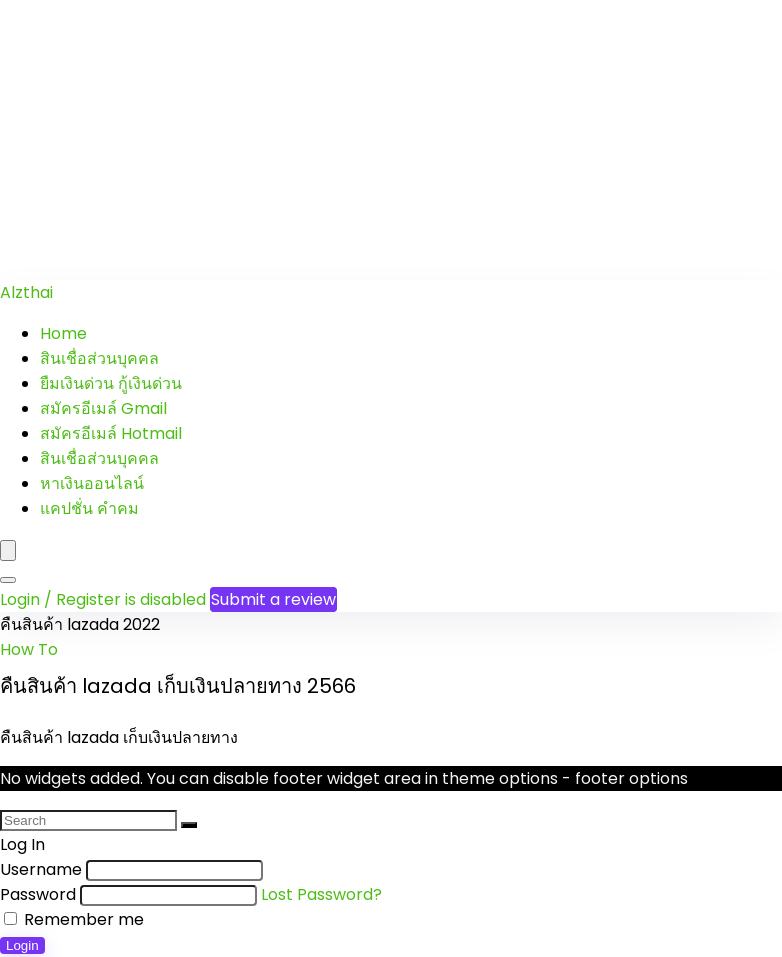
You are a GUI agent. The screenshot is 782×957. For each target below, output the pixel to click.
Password (38, 894)
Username (41, 869)
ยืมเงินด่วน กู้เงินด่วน (111, 383)
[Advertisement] (391, 140)
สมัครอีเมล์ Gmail (103, 408)
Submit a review (273, 599)
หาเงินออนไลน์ (92, 483)
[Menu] (8, 550)
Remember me (74, 919)
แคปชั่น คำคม (89, 508)
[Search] (8, 580)
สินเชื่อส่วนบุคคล (99, 358)
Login (22, 945)
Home (63, 333)
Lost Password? (321, 894)
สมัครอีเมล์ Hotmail (111, 433)
